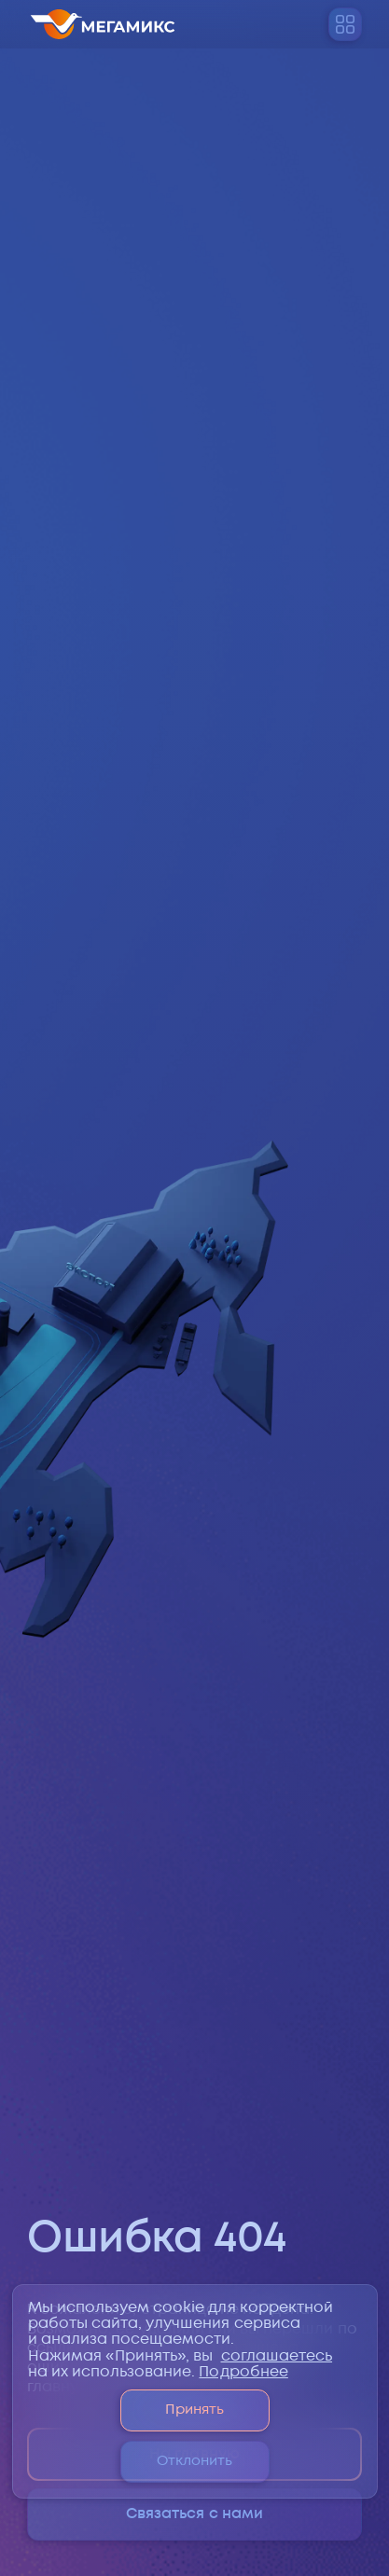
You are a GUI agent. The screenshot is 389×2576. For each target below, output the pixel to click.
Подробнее (243, 2372)
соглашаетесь (277, 2356)
